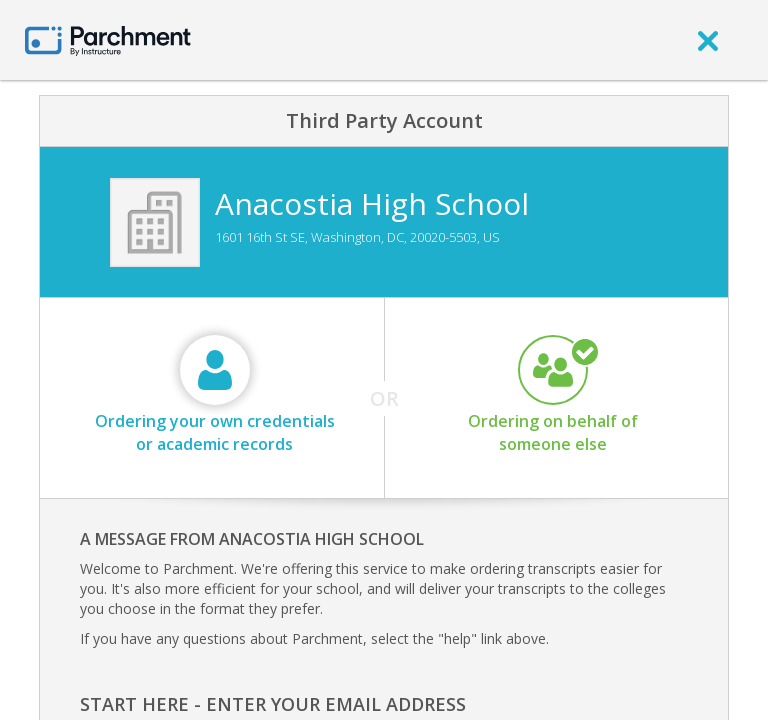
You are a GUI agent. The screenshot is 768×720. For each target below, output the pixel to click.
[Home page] (108, 39)
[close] (708, 40)
